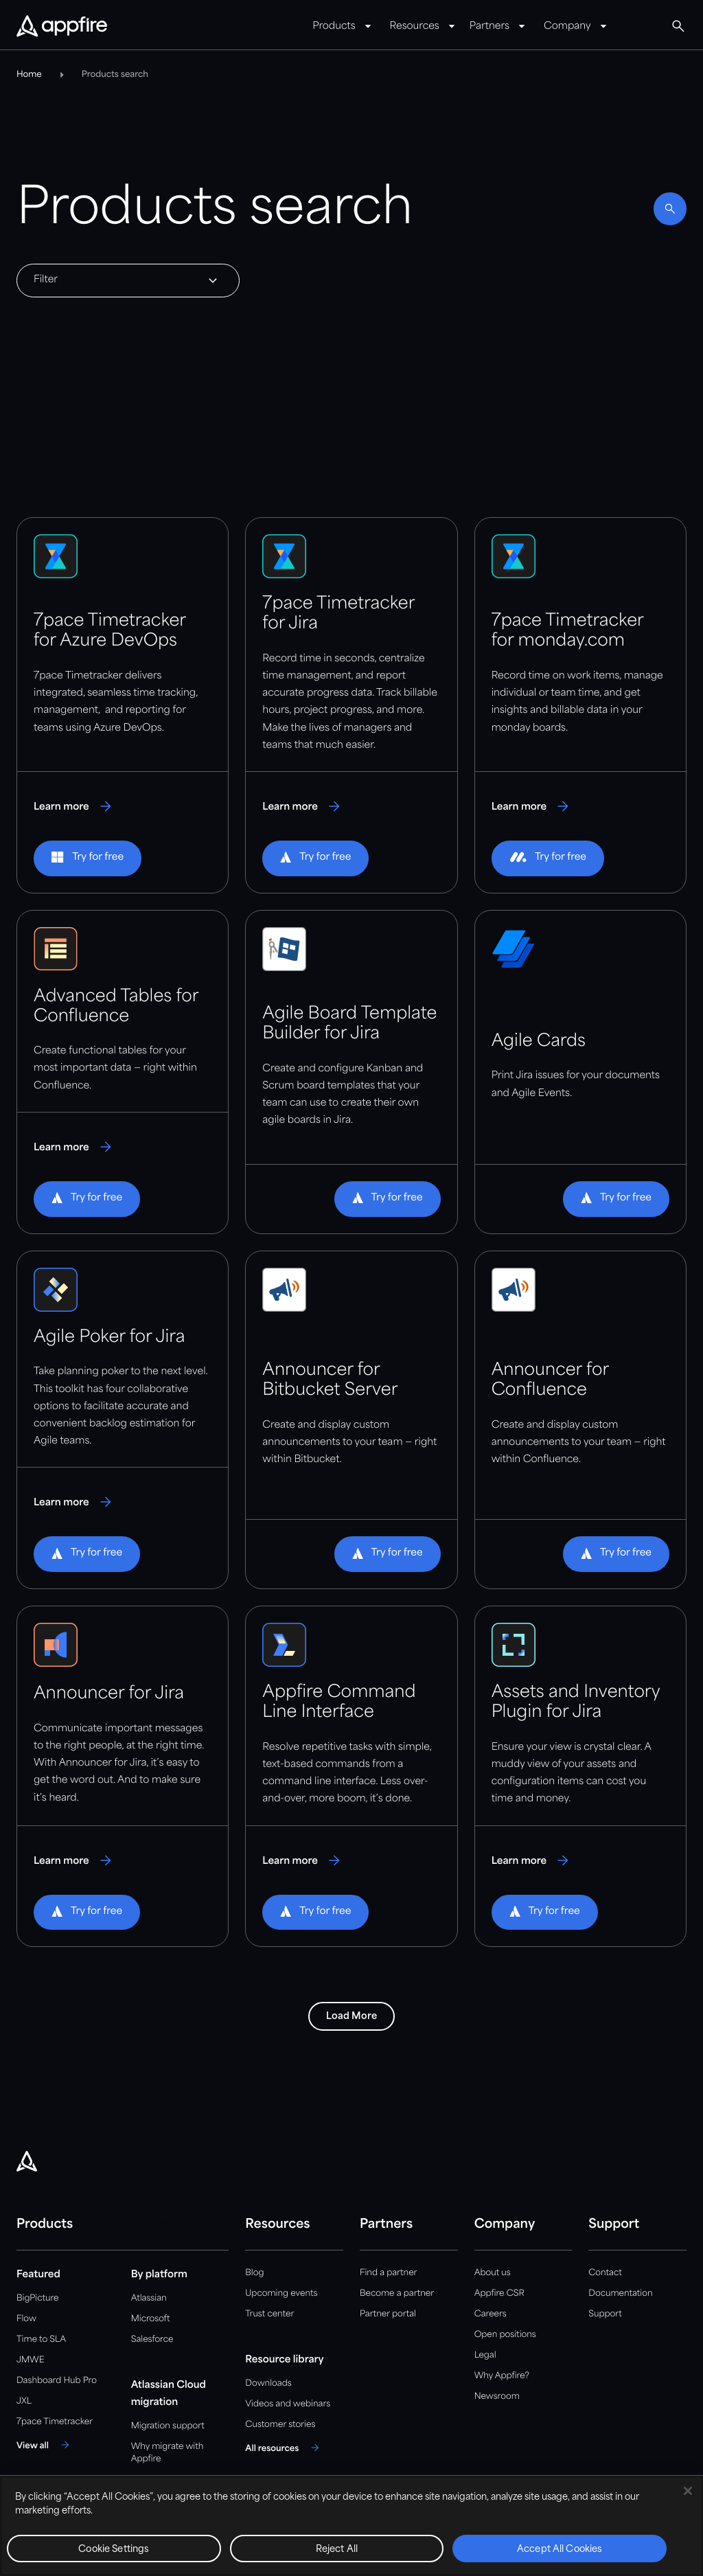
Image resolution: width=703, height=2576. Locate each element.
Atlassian (149, 2298)
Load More (351, 2016)
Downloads (268, 2383)
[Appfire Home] (61, 26)
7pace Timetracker (54, 2421)
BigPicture (37, 2298)
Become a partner (397, 2293)
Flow (26, 2318)
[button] (87, 858)
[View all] (44, 2445)
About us (492, 2272)
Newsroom (497, 2396)
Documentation (620, 2293)
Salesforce (152, 2339)
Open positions (505, 2334)
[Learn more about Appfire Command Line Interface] (302, 1860)
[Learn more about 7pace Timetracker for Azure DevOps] (74, 806)
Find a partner (388, 2272)
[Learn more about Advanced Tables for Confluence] (74, 1147)
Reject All (337, 2549)
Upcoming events (281, 2293)
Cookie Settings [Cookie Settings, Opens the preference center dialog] (113, 2549)
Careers (490, 2314)
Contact (604, 2272)
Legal (485, 2355)
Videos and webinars (287, 2404)
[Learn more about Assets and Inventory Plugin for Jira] (532, 1860)
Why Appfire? (501, 2375)
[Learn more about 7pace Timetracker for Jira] (302, 806)
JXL (24, 2401)
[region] (351, 2525)
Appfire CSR (499, 2293)
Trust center (269, 2314)
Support (604, 2314)
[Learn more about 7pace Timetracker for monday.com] (532, 806)
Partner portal (388, 2314)
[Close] (688, 2491)
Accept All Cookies (559, 2549)
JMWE (30, 2360)
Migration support (168, 2425)
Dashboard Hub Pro (56, 2380)
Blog (254, 2272)
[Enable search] (670, 208)
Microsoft (150, 2318)
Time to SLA (41, 2339)
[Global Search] (678, 26)
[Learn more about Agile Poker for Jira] (74, 1502)
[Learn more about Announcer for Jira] (74, 1860)
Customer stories (280, 2424)
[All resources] (284, 2447)
